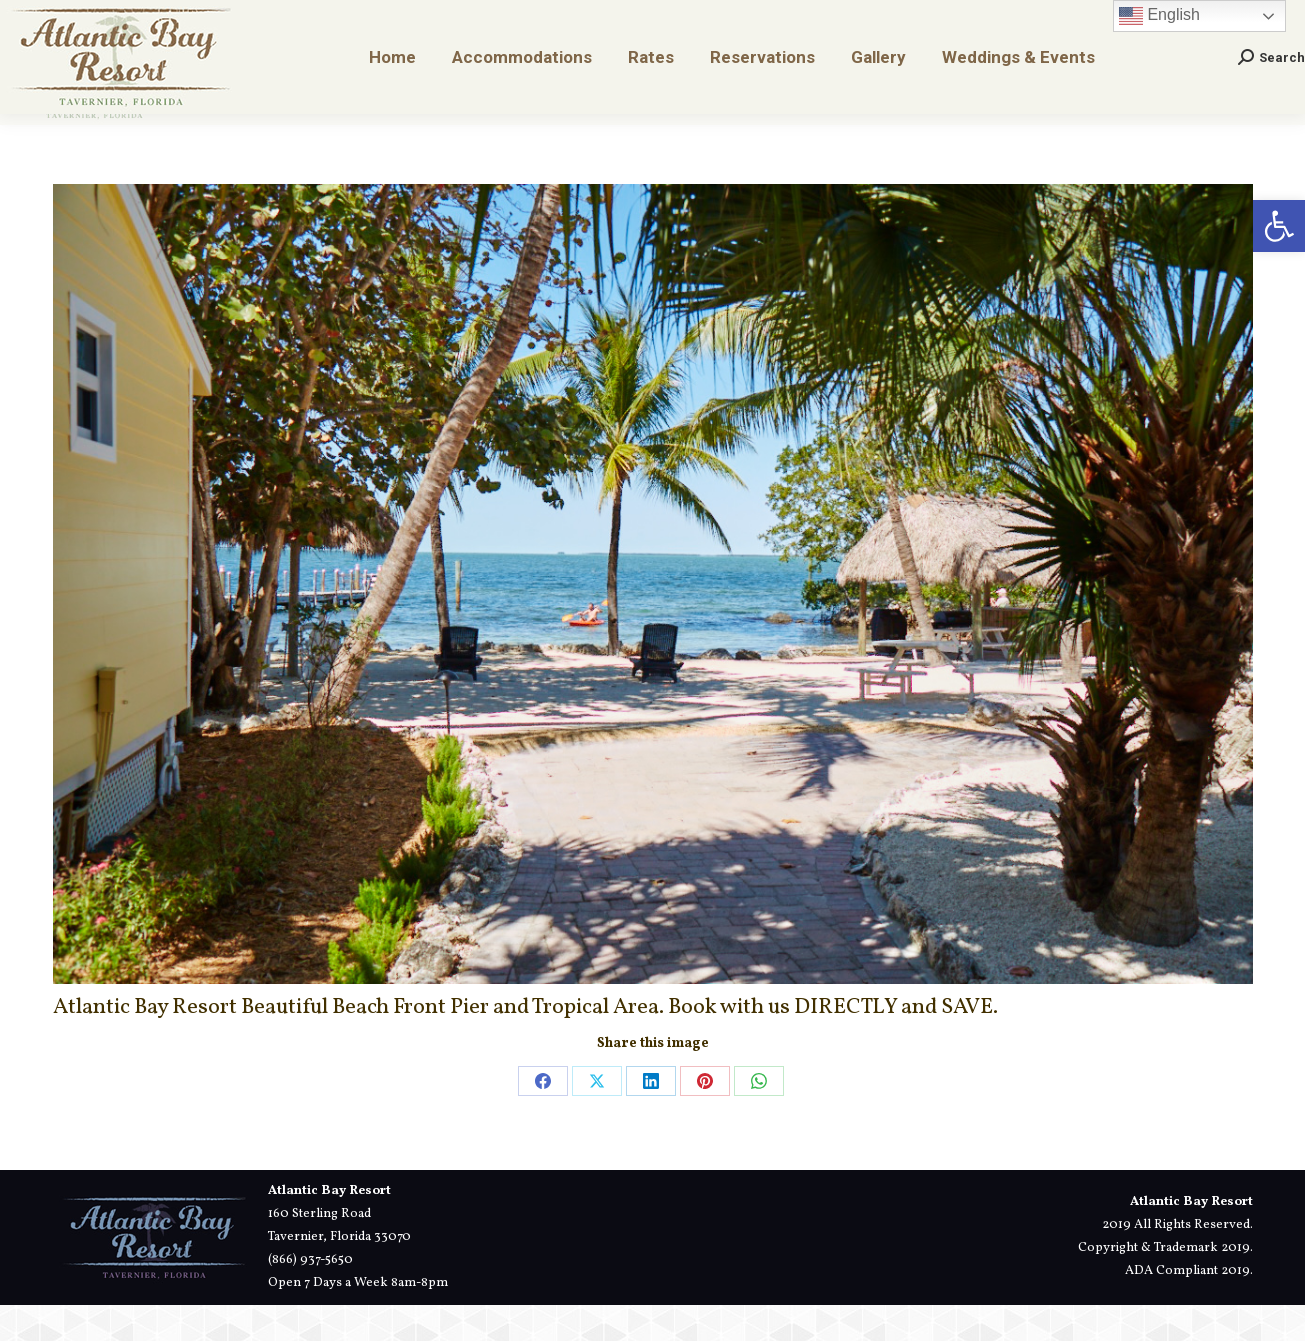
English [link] (1159, 52)
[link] (1279, 226)
